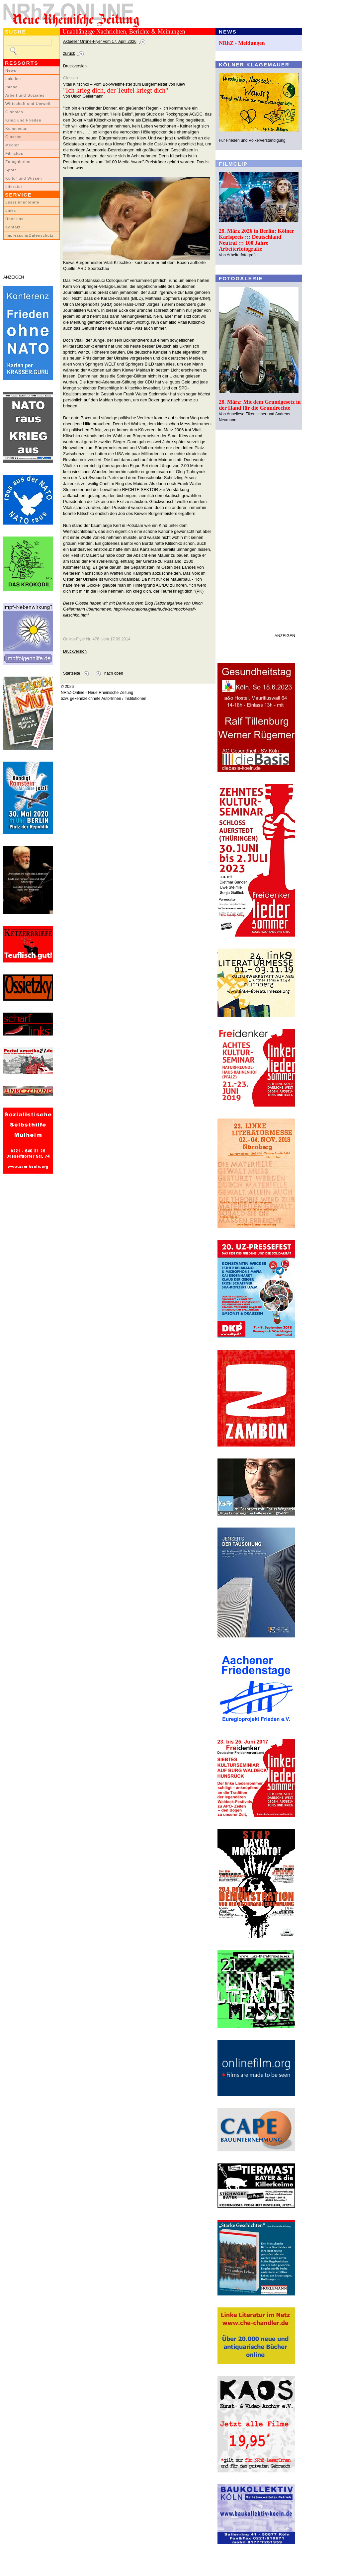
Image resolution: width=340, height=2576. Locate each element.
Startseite (71, 673)
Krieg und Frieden (23, 120)
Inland (11, 87)
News (10, 70)
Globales (14, 112)
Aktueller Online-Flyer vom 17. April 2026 (99, 41)
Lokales (13, 79)
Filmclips (14, 153)
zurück (69, 53)
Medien (12, 145)
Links (10, 210)
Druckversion (75, 66)
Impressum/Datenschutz (29, 235)
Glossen (13, 137)
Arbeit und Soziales (24, 95)
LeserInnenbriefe (22, 202)
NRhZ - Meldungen (242, 43)
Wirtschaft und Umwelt (27, 104)
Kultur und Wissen (23, 178)
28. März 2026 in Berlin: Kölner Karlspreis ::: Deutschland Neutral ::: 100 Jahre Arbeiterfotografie (256, 240)
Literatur (13, 187)
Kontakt (13, 227)
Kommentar (16, 128)
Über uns (14, 219)
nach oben (113, 673)
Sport (10, 170)
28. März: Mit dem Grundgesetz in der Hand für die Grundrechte (260, 405)
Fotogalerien (18, 162)
